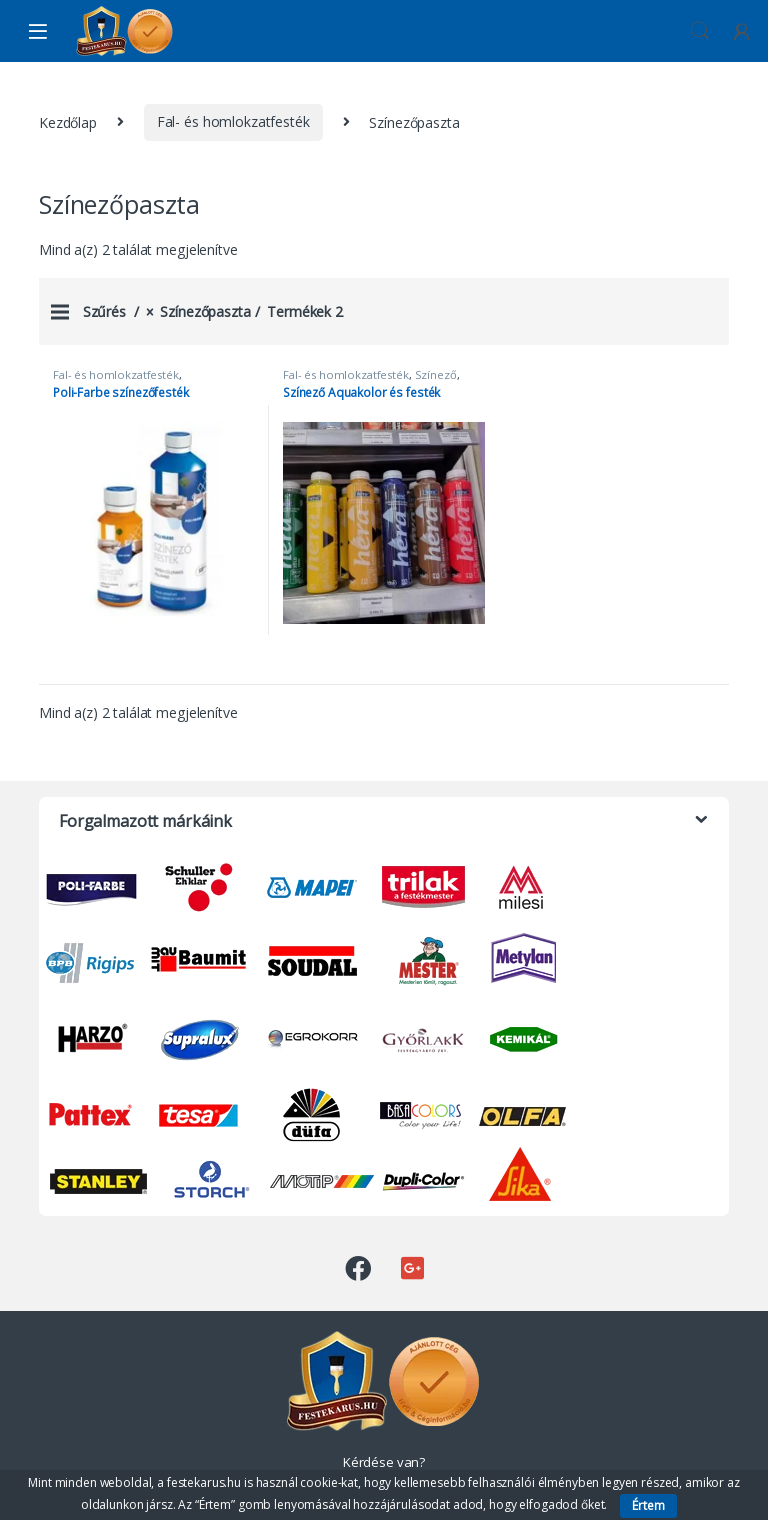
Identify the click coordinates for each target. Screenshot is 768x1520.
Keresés (700, 31)
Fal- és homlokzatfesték (233, 121)
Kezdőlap (68, 121)
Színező (436, 374)
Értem (648, 1505)
